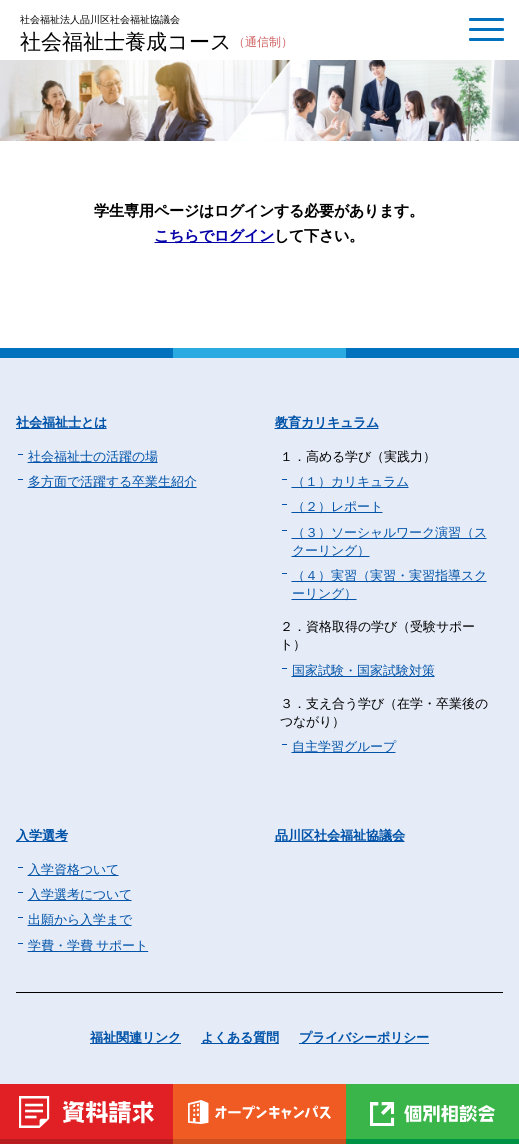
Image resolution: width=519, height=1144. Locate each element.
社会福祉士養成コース (156, 43)
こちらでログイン (214, 235)
